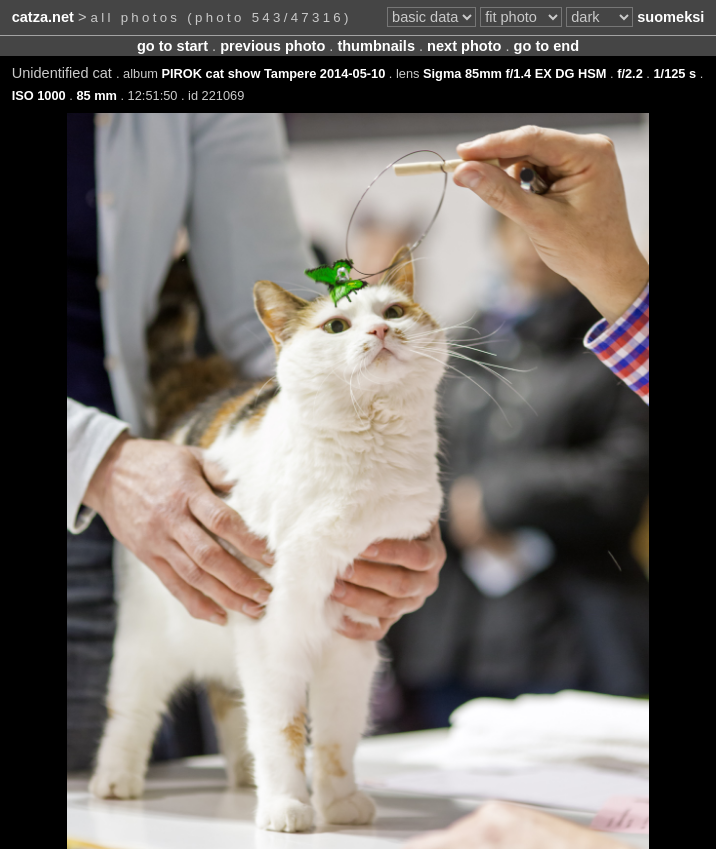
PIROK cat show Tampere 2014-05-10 (274, 73)
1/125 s (674, 73)
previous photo (272, 46)
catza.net (43, 17)
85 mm (96, 95)
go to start (172, 46)
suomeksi (670, 17)
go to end (546, 46)
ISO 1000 (39, 95)
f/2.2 (630, 73)
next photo (464, 46)
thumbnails (376, 46)
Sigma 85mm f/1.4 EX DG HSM (514, 73)
